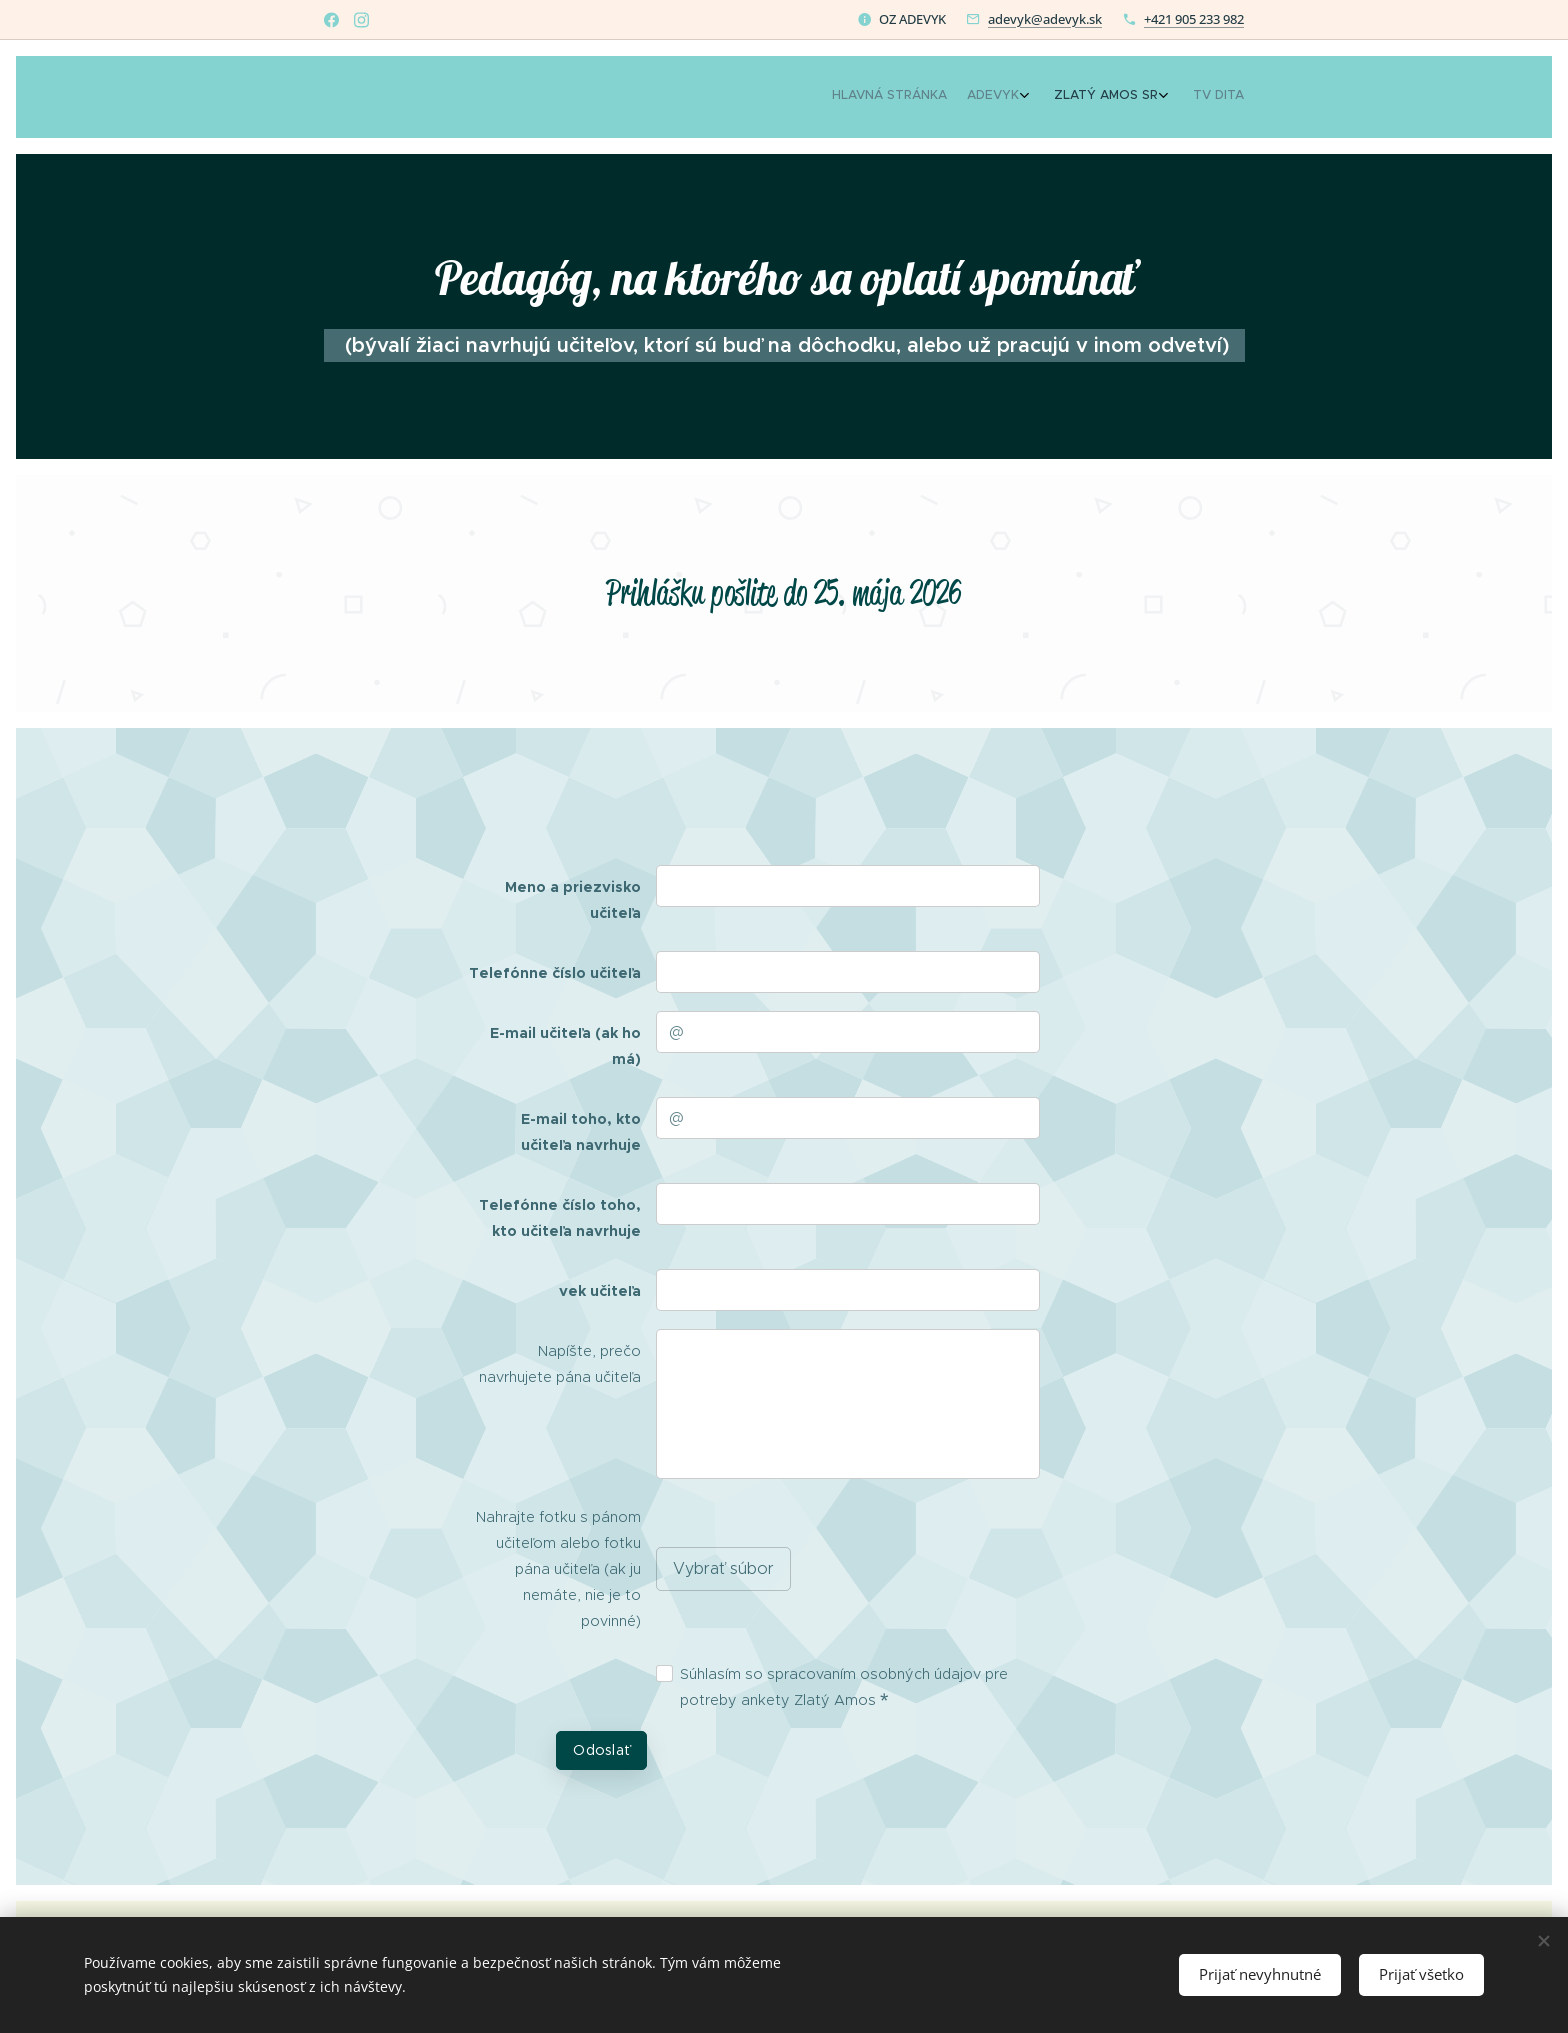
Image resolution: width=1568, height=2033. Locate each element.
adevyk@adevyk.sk (1045, 19)
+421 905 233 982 (1194, 19)
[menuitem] (1156, 97)
